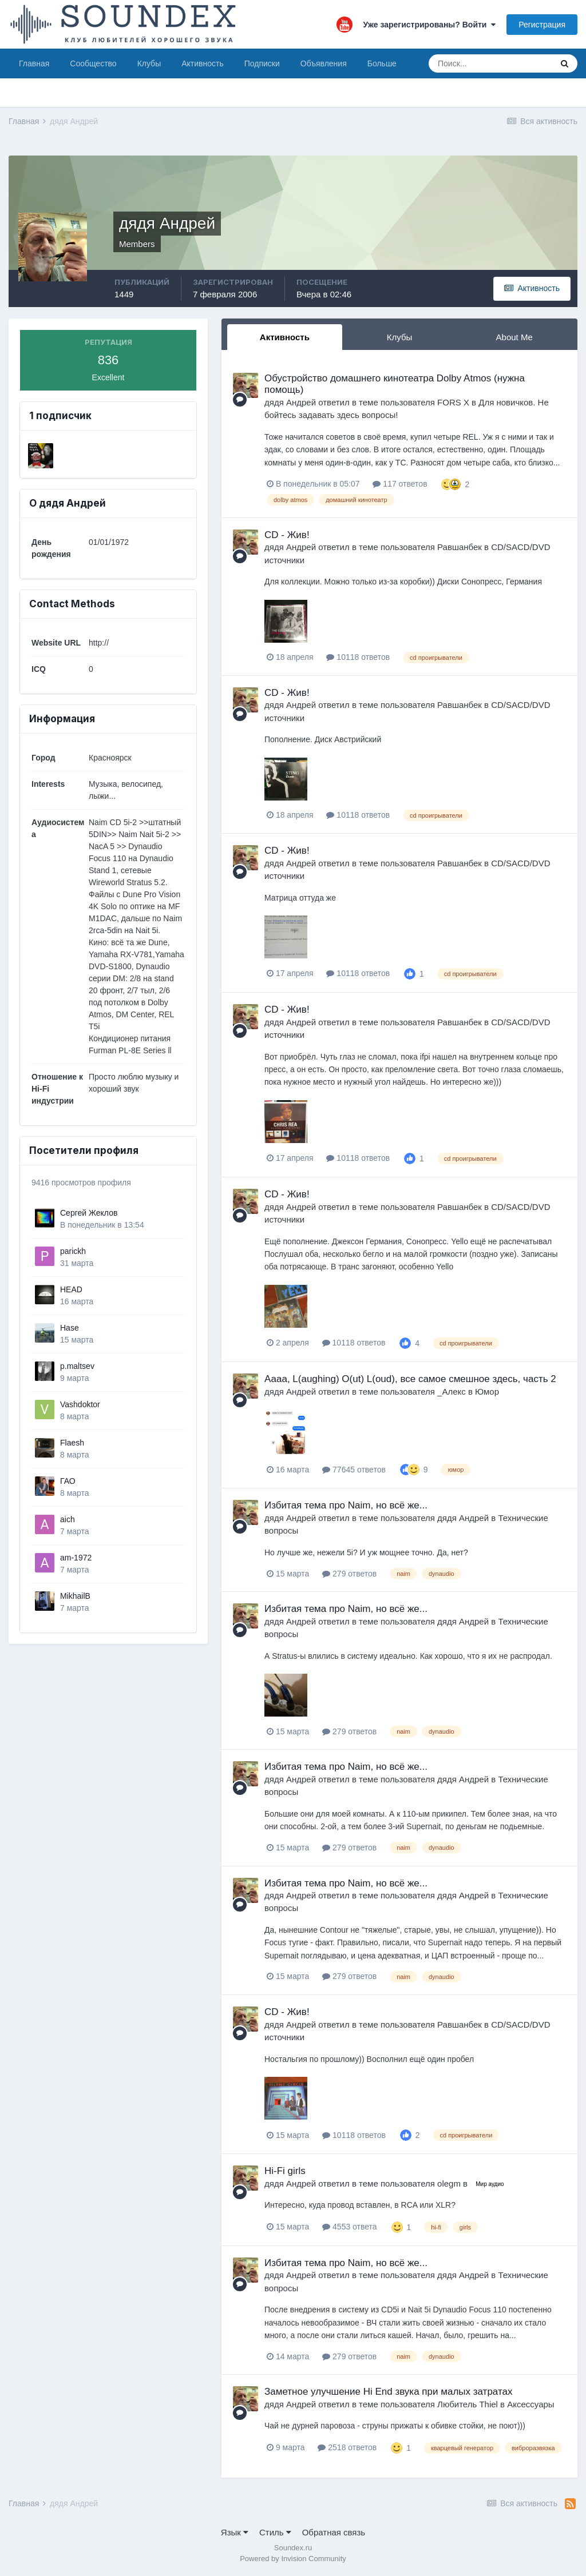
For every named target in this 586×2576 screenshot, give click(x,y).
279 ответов (349, 1573)
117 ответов (400, 483)
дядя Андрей (290, 402)
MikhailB (75, 1595)
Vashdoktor (80, 1404)
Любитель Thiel (467, 2404)
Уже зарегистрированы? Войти (429, 24)
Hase (69, 1327)
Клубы (149, 63)
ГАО (68, 1481)
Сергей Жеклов (88, 1212)
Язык (234, 2532)
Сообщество (93, 63)
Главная (34, 63)
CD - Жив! (287, 534)
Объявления (323, 63)
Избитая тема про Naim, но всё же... (345, 1505)
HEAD (71, 1289)
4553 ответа (349, 2226)
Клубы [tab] (400, 337)
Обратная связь (334, 2532)
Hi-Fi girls (285, 2170)
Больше (382, 63)
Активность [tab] (285, 337)
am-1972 (76, 1557)
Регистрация (541, 24)
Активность (202, 63)
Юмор (487, 1391)
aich (67, 1519)
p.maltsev (77, 1366)
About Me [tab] (514, 337)
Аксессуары (530, 2404)
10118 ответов (358, 657)
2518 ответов (347, 2447)
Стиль (275, 2532)
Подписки (262, 63)
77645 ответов (354, 1469)
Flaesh (72, 1442)
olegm (449, 2183)
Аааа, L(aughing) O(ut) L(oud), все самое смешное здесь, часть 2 (410, 1378)
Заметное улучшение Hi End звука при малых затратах (388, 2391)
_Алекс (451, 1391)
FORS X (453, 402)
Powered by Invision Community (293, 2558)
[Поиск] (490, 63)
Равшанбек (459, 547)
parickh (73, 1251)
